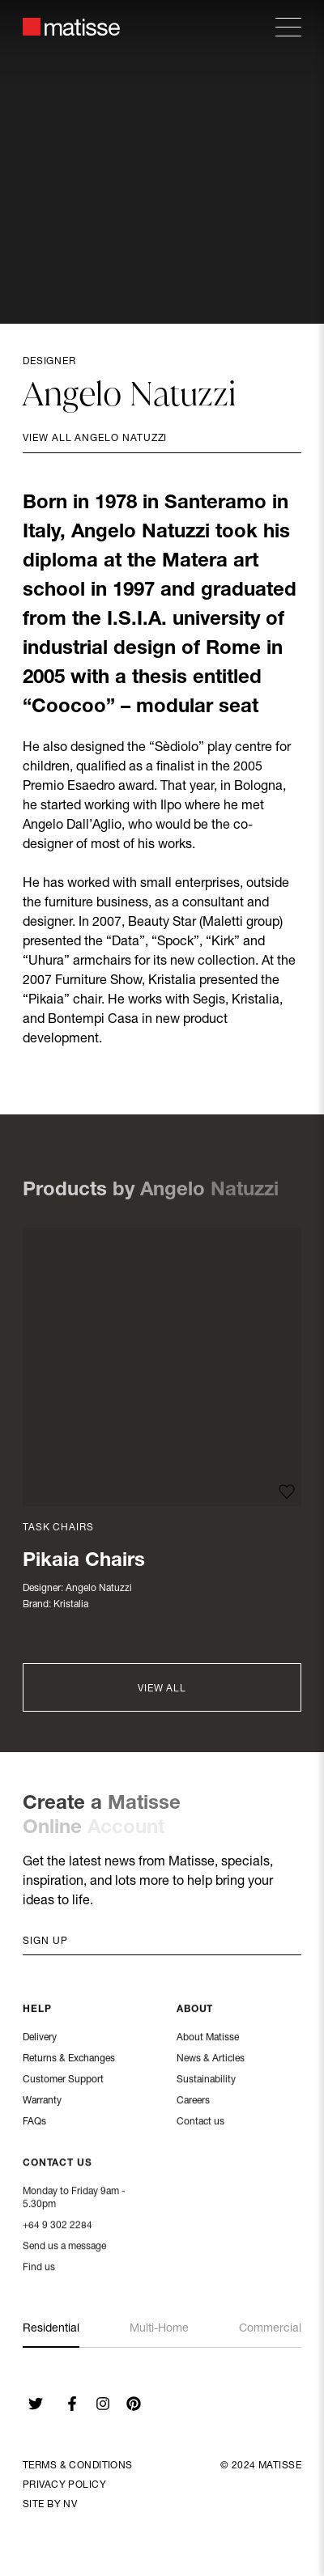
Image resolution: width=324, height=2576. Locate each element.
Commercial (270, 2329)
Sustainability (206, 2081)
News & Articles (211, 2060)
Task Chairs (58, 1528)
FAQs (34, 2123)
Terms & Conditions (78, 2466)
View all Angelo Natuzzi (95, 438)
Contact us (200, 2123)
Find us (39, 2268)
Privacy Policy (64, 2485)
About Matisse (208, 2038)
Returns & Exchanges (69, 2060)
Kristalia (70, 1605)
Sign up (45, 1941)
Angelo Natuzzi (99, 1589)
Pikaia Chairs (84, 1562)
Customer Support (63, 2081)
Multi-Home (159, 2329)
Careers (193, 2102)
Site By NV (50, 2505)
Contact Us (57, 2164)
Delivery (40, 2038)
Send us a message (64, 2247)
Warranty (42, 2102)
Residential (51, 2329)
